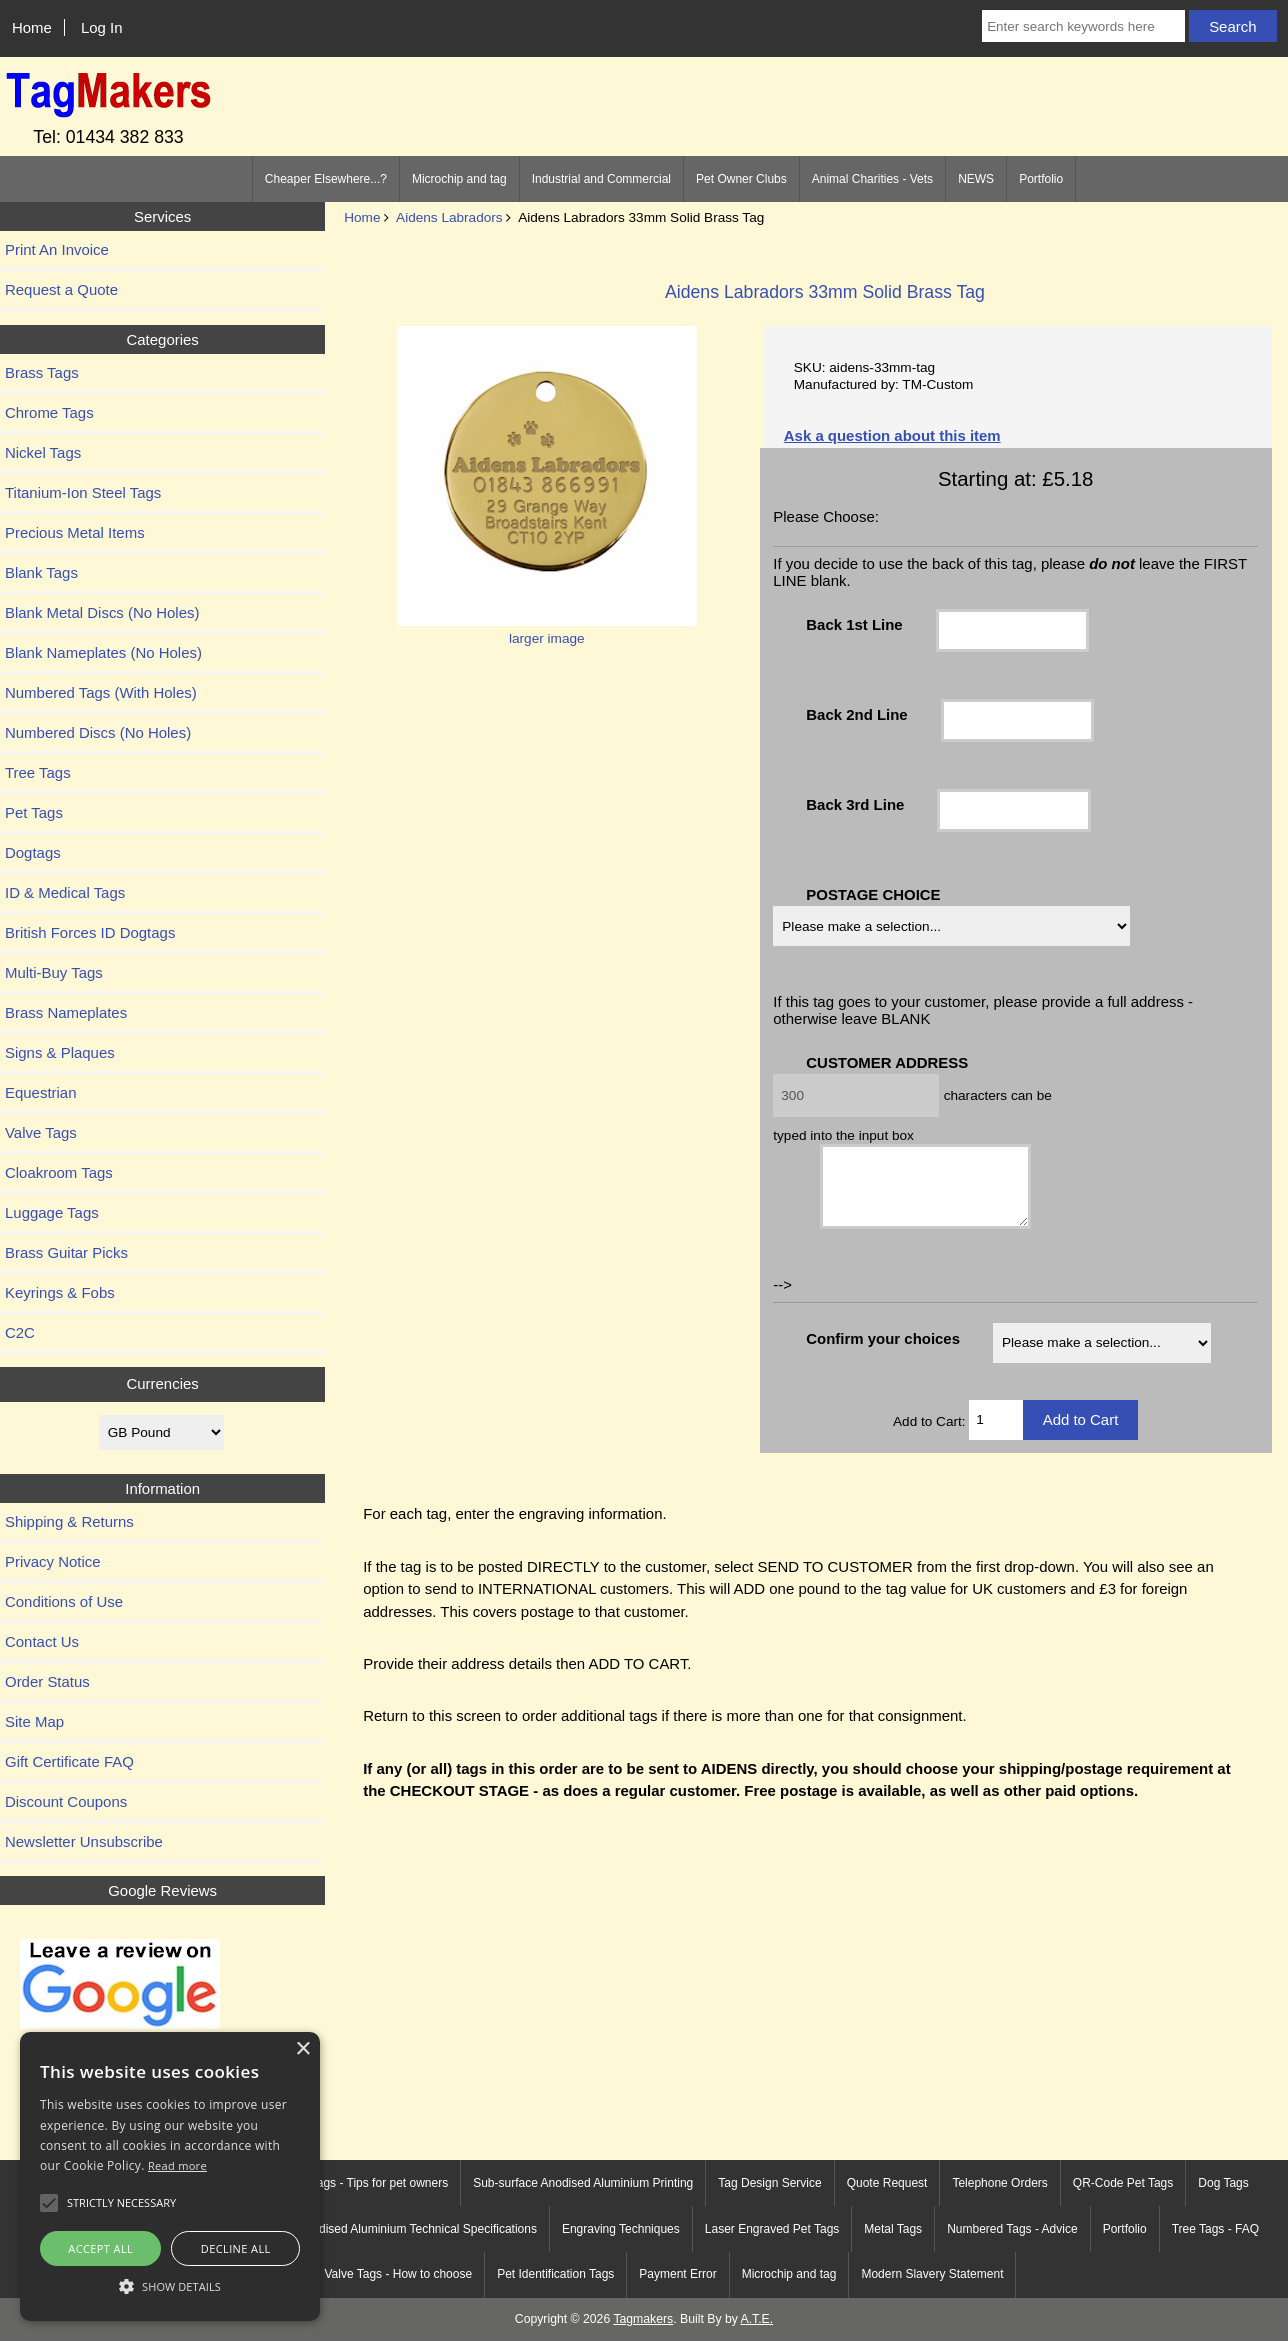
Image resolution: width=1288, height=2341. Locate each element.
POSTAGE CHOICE (873, 894)
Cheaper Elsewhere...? (326, 179)
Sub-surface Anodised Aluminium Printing (583, 2183)
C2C (20, 1332)
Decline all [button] (236, 2248)
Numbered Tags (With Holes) (101, 692)
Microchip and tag (459, 179)
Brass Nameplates (66, 1012)
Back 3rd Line (855, 804)
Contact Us (42, 1641)
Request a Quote (61, 289)
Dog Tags (1223, 2183)
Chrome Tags (49, 412)
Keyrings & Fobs (60, 1292)
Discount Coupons (66, 1801)
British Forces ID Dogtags (90, 932)
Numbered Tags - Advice (1012, 2229)
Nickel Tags (43, 452)
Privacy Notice (53, 1561)
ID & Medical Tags (65, 892)
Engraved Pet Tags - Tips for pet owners (341, 2183)
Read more (177, 2165)
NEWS (976, 179)
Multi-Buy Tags (54, 972)
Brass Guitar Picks (66, 1252)
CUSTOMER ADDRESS (887, 1062)
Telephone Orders (999, 2183)
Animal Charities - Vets (872, 179)
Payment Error (677, 2274)
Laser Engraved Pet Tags (772, 2229)
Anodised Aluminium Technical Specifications (417, 2229)
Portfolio (1041, 179)
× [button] (302, 2049)
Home (32, 27)
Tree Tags (38, 772)
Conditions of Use (64, 1601)
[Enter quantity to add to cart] (995, 1435)
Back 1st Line (854, 624)
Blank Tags (41, 572)
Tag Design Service (769, 2183)
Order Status (47, 1681)
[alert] (170, 2176)
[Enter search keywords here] (1083, 26)
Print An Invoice (57, 249)
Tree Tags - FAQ (1215, 2229)
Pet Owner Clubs (741, 179)
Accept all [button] (100, 2248)
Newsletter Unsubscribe (84, 1841)
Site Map (34, 1721)
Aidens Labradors (449, 217)
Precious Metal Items (75, 532)
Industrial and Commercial (601, 179)
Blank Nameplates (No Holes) (103, 652)
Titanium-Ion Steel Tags (83, 492)
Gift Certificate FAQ (69, 1761)
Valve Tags (41, 1132)
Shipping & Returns (69, 1521)
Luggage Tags (52, 1212)
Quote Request (887, 2183)
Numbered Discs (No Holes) (98, 732)
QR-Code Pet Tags (1123, 2183)
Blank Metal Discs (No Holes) (102, 612)
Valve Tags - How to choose (399, 2274)
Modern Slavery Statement (932, 2274)
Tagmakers (643, 2319)
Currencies (162, 1383)
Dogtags (33, 852)
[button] (170, 2285)
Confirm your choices (883, 1353)
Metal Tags (893, 2229)
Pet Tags (34, 812)
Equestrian (41, 1092)
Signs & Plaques (60, 1052)
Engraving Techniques (621, 2229)
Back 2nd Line (856, 714)
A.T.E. (757, 2319)
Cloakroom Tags (59, 1172)
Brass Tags (42, 372)
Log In (102, 27)
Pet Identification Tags (555, 2274)
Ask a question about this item (892, 435)
